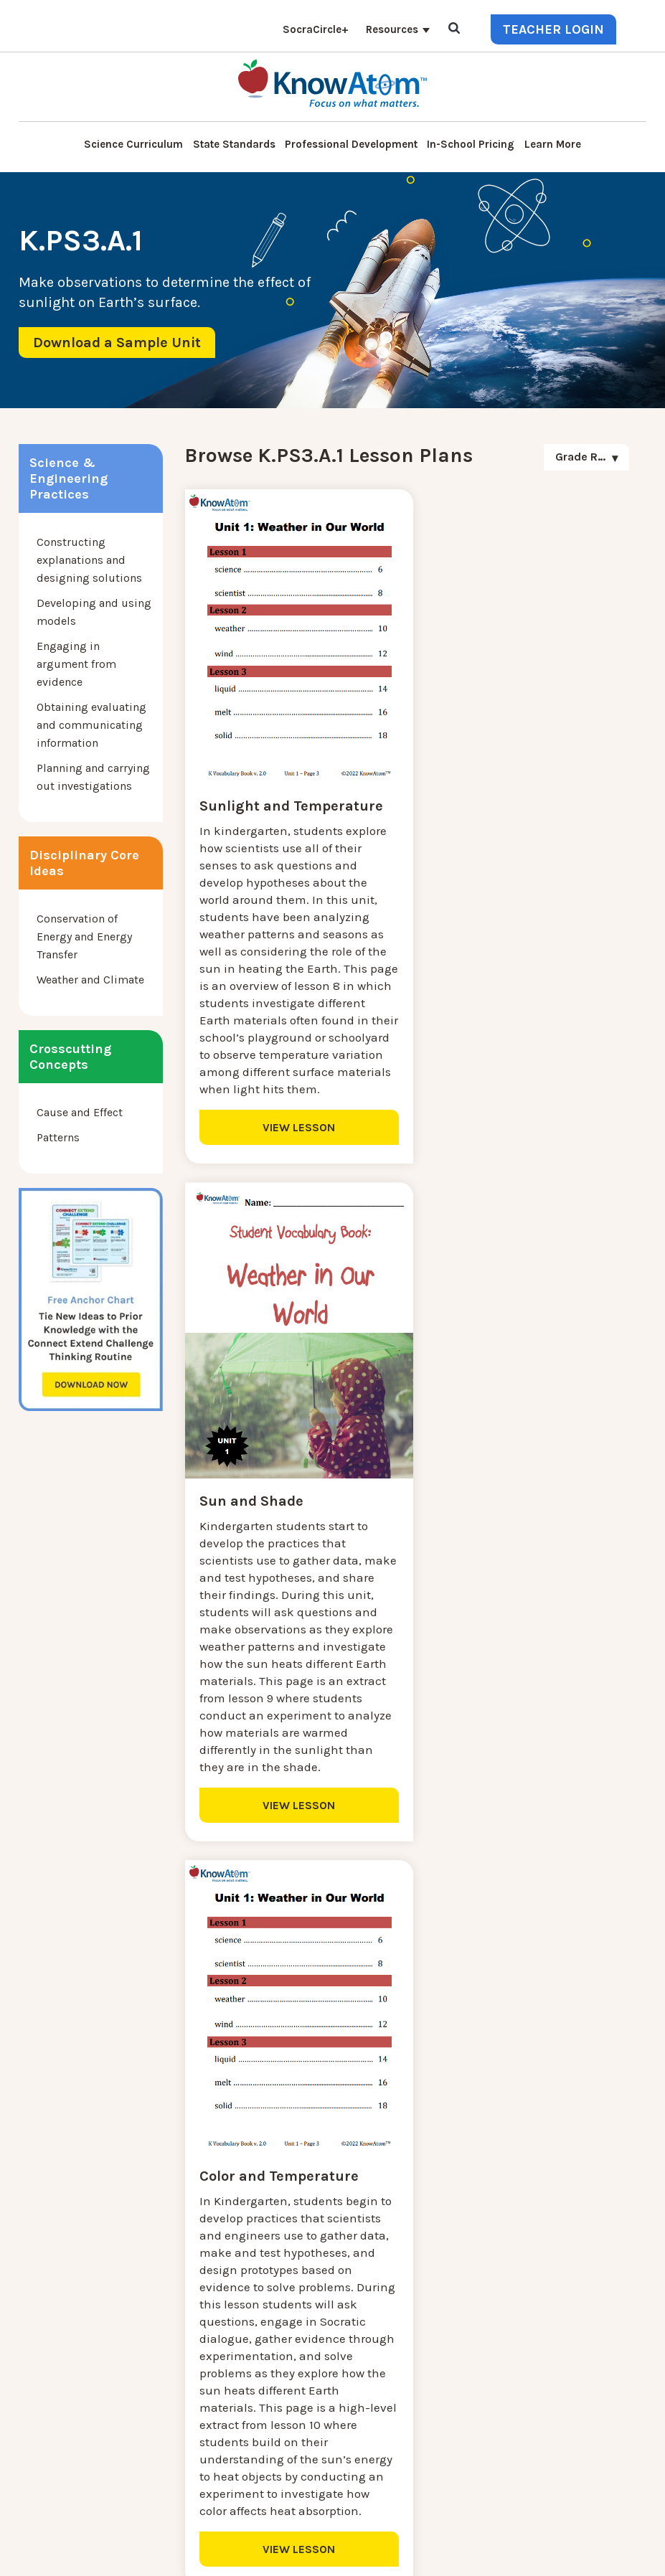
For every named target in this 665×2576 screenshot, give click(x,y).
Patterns (58, 1137)
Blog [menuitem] (180, 2344)
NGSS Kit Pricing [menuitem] (211, 2292)
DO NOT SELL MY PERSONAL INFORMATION (263, 2554)
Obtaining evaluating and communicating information (91, 725)
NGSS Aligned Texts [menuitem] (218, 2430)
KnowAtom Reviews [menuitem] (219, 2378)
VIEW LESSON (291, 1155)
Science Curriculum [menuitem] (133, 144)
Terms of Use (469, 2554)
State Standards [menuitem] (234, 144)
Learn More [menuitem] (552, 144)
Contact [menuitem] (188, 2275)
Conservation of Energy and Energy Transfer (84, 936)
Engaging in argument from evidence (76, 664)
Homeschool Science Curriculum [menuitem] (253, 2447)
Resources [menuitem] (392, 29)
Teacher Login (553, 29)
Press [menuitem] (182, 2361)
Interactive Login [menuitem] (211, 2327)
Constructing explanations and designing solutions (89, 560)
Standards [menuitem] (194, 2464)
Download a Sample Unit (117, 342)
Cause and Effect (80, 1112)
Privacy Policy (400, 2554)
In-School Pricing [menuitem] (470, 144)
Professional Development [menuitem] (351, 144)
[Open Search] (454, 29)
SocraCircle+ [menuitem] (316, 29)
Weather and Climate (90, 979)
